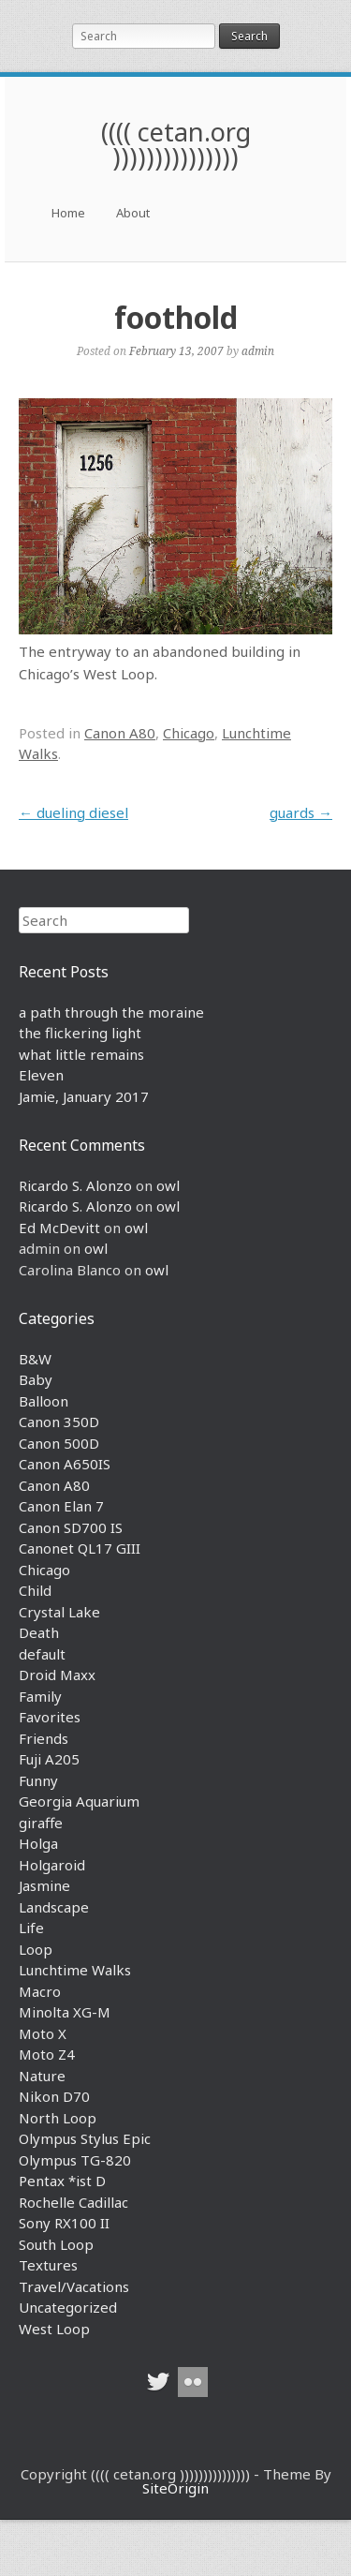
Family (40, 1696)
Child (35, 1590)
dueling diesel (73, 812)
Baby (35, 1379)
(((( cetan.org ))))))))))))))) (176, 144)
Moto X (42, 2033)
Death (39, 1632)
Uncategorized (68, 2307)
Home (68, 212)
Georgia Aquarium (79, 1801)
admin (257, 350)
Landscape (54, 1907)
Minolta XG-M (64, 2012)
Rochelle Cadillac (73, 2202)
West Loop (54, 2328)
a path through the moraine (111, 1012)
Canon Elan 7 (61, 1505)
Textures (48, 2265)
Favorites (49, 1716)
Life (31, 1927)
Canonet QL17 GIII (79, 1548)
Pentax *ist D (62, 2180)
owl (168, 1185)
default (42, 1654)
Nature (42, 2075)
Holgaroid (52, 1864)
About (133, 212)
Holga (38, 1843)
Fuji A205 (49, 1759)
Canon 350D (59, 1421)
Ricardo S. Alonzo (75, 1185)
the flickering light (80, 1032)
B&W (35, 1358)
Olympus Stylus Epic (85, 2138)
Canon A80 (119, 732)
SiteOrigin (175, 2488)
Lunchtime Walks (75, 1969)
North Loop (57, 2117)
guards (301, 812)
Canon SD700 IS (71, 1527)
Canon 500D (59, 1443)
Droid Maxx (57, 1674)
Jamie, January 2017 (84, 1096)
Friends (43, 1738)
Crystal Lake (59, 1611)
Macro (40, 1991)
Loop (35, 1949)
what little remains (81, 1054)
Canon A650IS (64, 1463)
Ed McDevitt (59, 1227)
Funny (38, 1780)
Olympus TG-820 (75, 2160)
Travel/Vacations (74, 2286)
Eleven (41, 1074)
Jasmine (44, 1885)
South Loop (56, 2244)
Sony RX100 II (64, 2222)
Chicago (188, 732)
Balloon (43, 1401)
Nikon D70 (54, 2096)
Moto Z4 (47, 2054)
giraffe (41, 1822)
